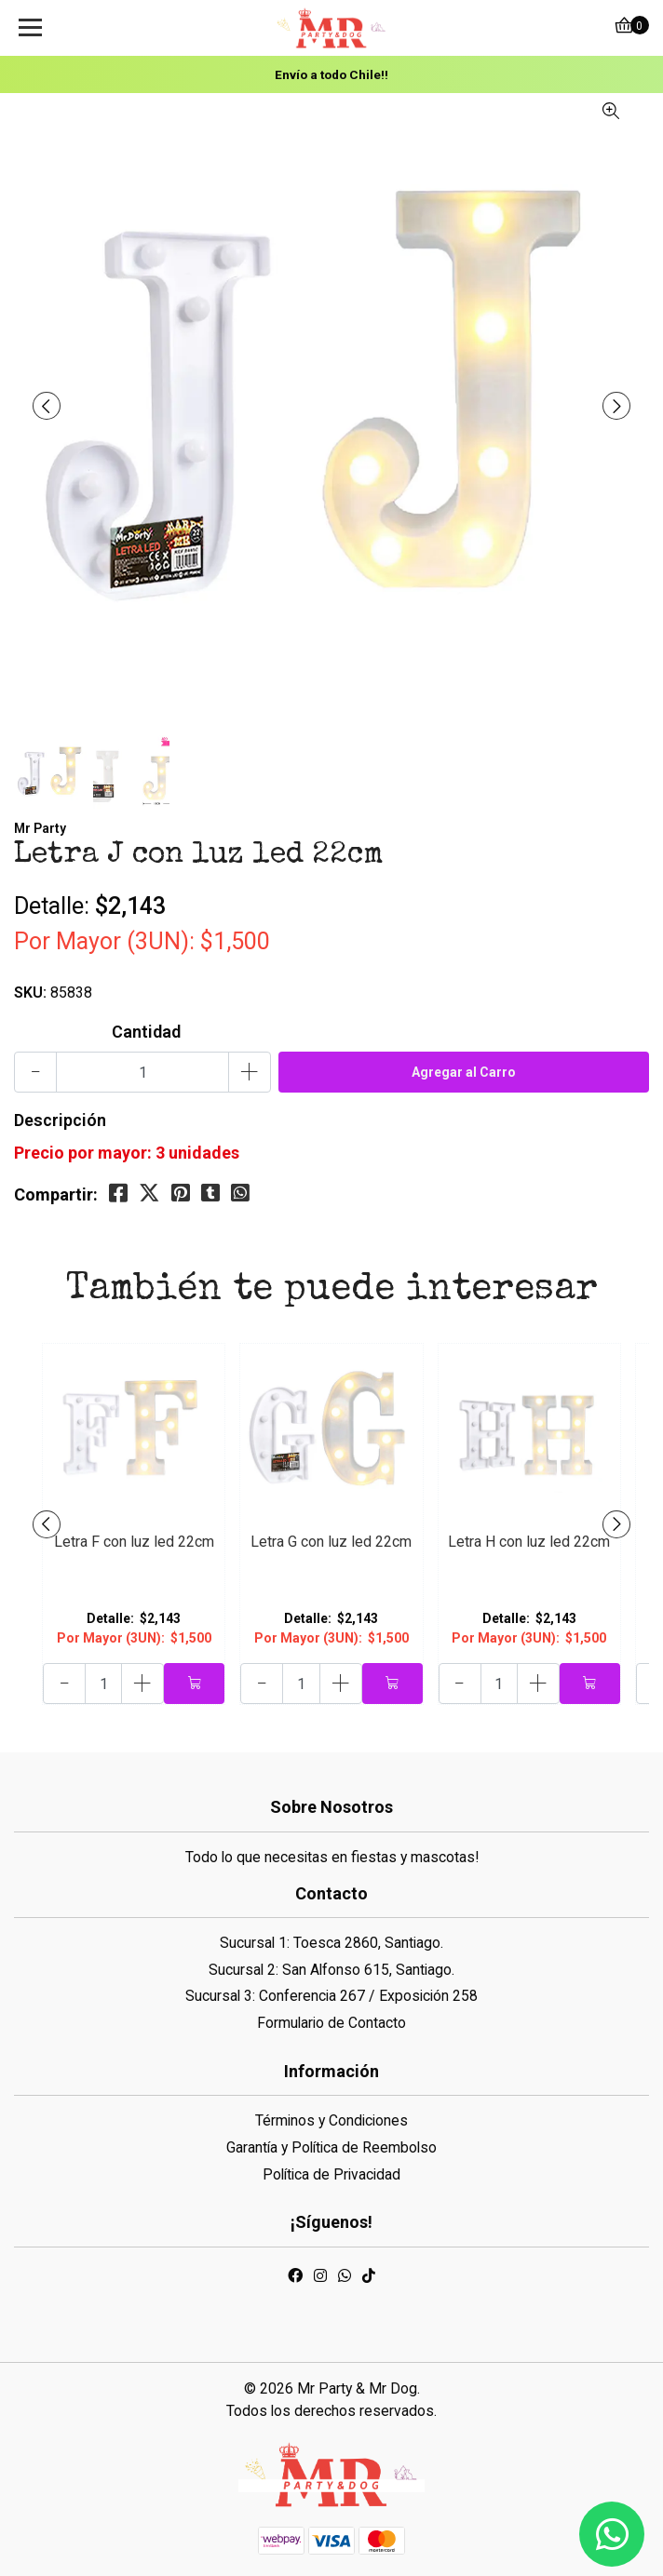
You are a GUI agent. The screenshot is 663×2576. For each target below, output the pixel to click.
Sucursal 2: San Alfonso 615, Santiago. (331, 1970)
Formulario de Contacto (331, 2023)
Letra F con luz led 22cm (134, 1541)
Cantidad (146, 1031)
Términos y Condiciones (331, 2120)
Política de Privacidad (331, 2174)
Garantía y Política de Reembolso (331, 2147)
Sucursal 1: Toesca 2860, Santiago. (331, 1943)
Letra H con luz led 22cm (529, 1541)
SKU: (30, 992)
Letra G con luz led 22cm (331, 1541)
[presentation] (47, 406)
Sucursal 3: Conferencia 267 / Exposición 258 (331, 1996)
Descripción (60, 1120)
